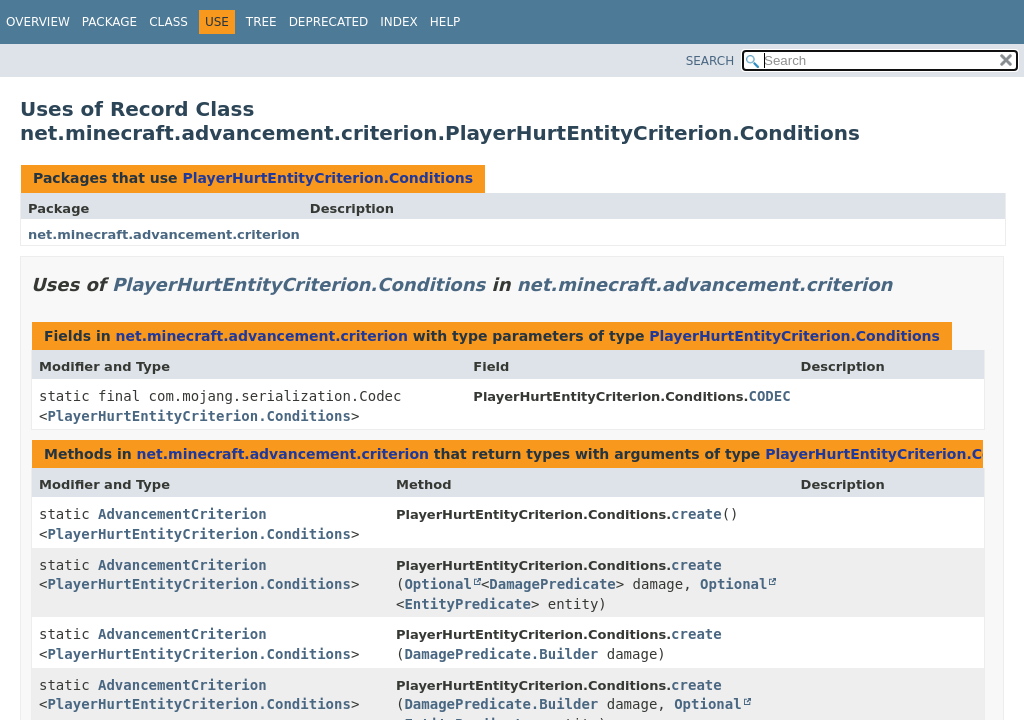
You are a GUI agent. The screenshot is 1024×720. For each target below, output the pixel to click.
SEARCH (710, 61)
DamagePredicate (552, 584)
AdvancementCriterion (182, 514)
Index (399, 22)
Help (445, 22)
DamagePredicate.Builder (501, 654)
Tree (261, 22)
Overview (38, 22)
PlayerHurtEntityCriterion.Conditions (327, 178)
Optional (437, 584)
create (696, 514)
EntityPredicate (467, 604)
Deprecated (329, 22)
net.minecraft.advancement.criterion (164, 234)
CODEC (769, 396)
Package (109, 22)
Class (168, 22)
